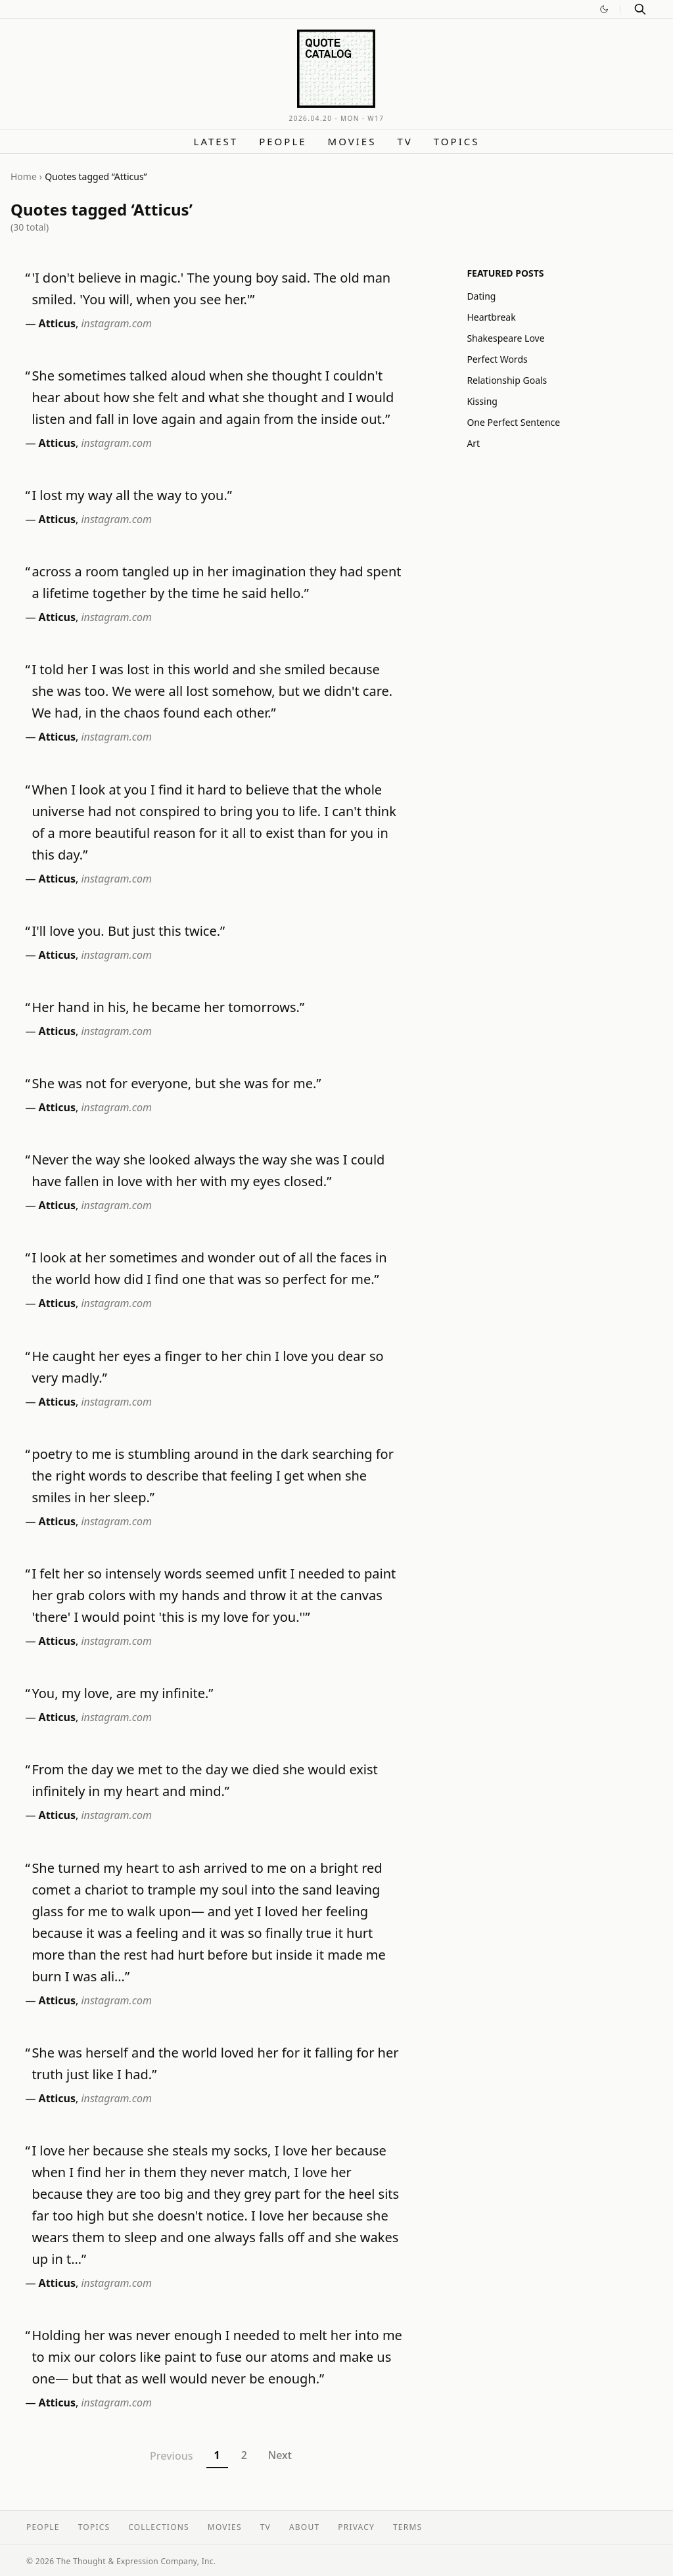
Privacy (356, 2527)
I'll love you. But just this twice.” (128, 931)
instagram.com (116, 323)
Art (473, 443)
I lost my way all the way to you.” (132, 495)
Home (24, 176)
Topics (457, 141)
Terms (407, 2527)
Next (280, 2455)
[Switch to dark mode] (604, 9)
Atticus (57, 323)
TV (404, 141)
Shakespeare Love (505, 338)
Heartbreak (491, 317)
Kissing (482, 401)
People (282, 141)
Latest (216, 141)
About (304, 2527)
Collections (158, 2527)
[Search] (640, 9)
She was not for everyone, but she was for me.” (176, 1083)
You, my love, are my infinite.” (122, 1693)
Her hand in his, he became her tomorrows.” (168, 1007)
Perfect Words (497, 359)
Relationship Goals (507, 380)
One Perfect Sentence (513, 422)
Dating (481, 296)
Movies (352, 141)
